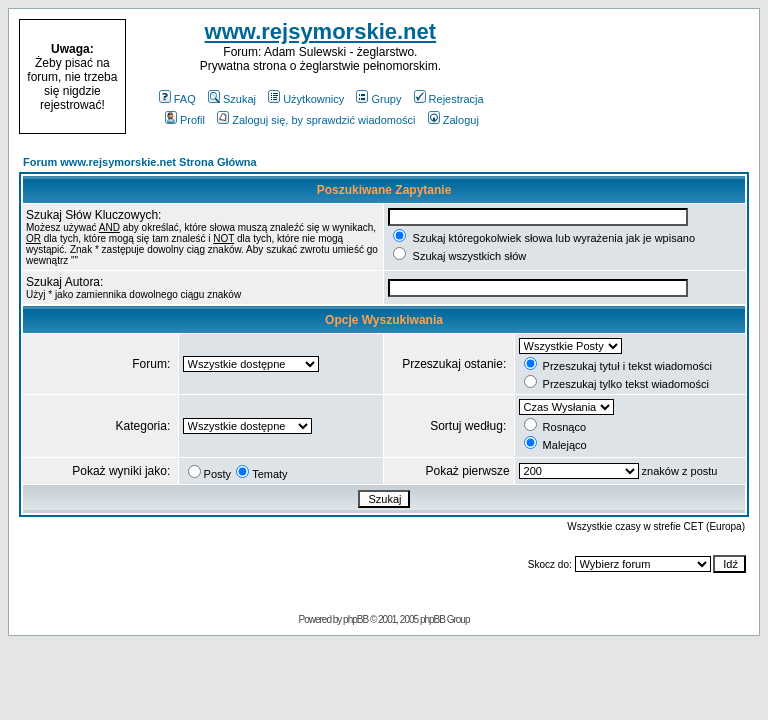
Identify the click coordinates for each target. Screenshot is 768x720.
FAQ (177, 99)
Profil (185, 120)
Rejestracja (449, 99)
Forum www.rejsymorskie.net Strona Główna (140, 162)
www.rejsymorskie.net (321, 31)
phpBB (355, 619)
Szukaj (232, 99)
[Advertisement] (632, 77)
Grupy (378, 99)
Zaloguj (453, 120)
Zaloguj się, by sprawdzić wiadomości (316, 120)
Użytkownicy (306, 99)
